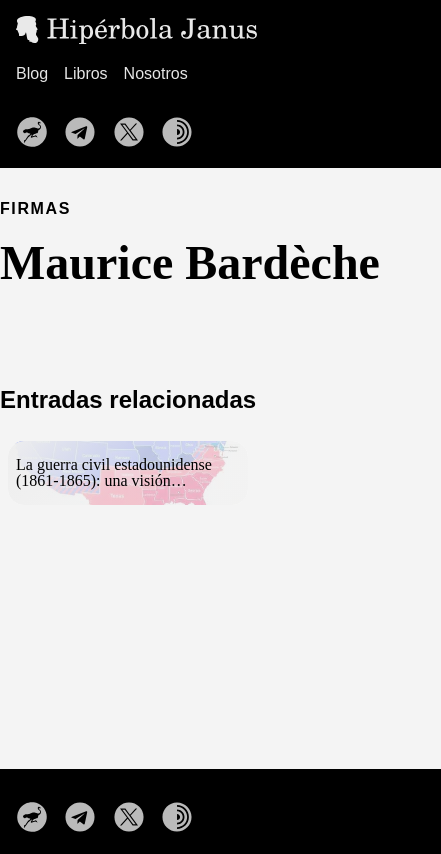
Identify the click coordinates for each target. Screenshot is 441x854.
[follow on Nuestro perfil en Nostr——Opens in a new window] (38, 126)
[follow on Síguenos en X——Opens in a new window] (135, 126)
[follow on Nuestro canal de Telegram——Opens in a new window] (86, 126)
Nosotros (156, 73)
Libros (86, 73)
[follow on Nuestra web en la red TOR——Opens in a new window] (183, 126)
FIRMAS (35, 208)
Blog (32, 73)
